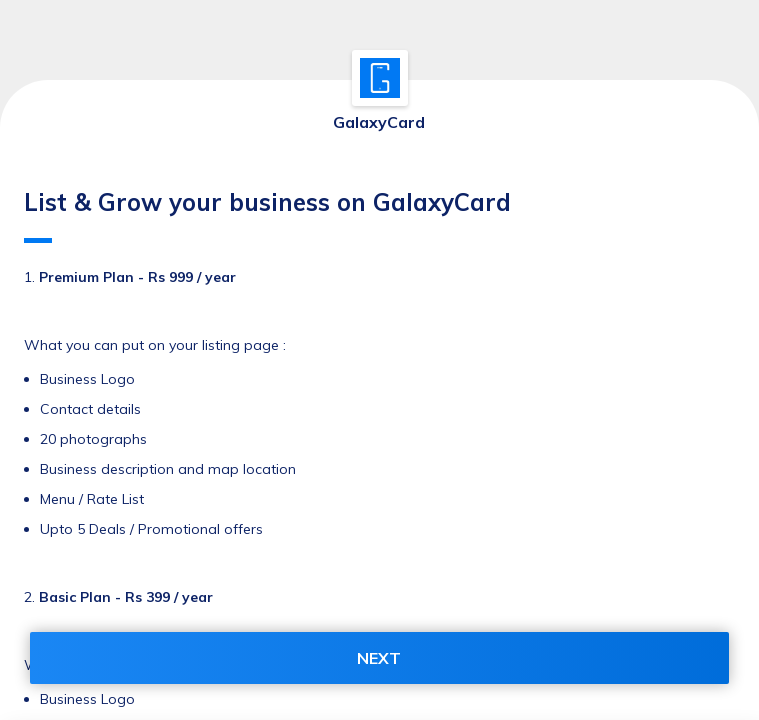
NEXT (379, 658)
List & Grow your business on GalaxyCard (267, 215)
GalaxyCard (379, 122)
